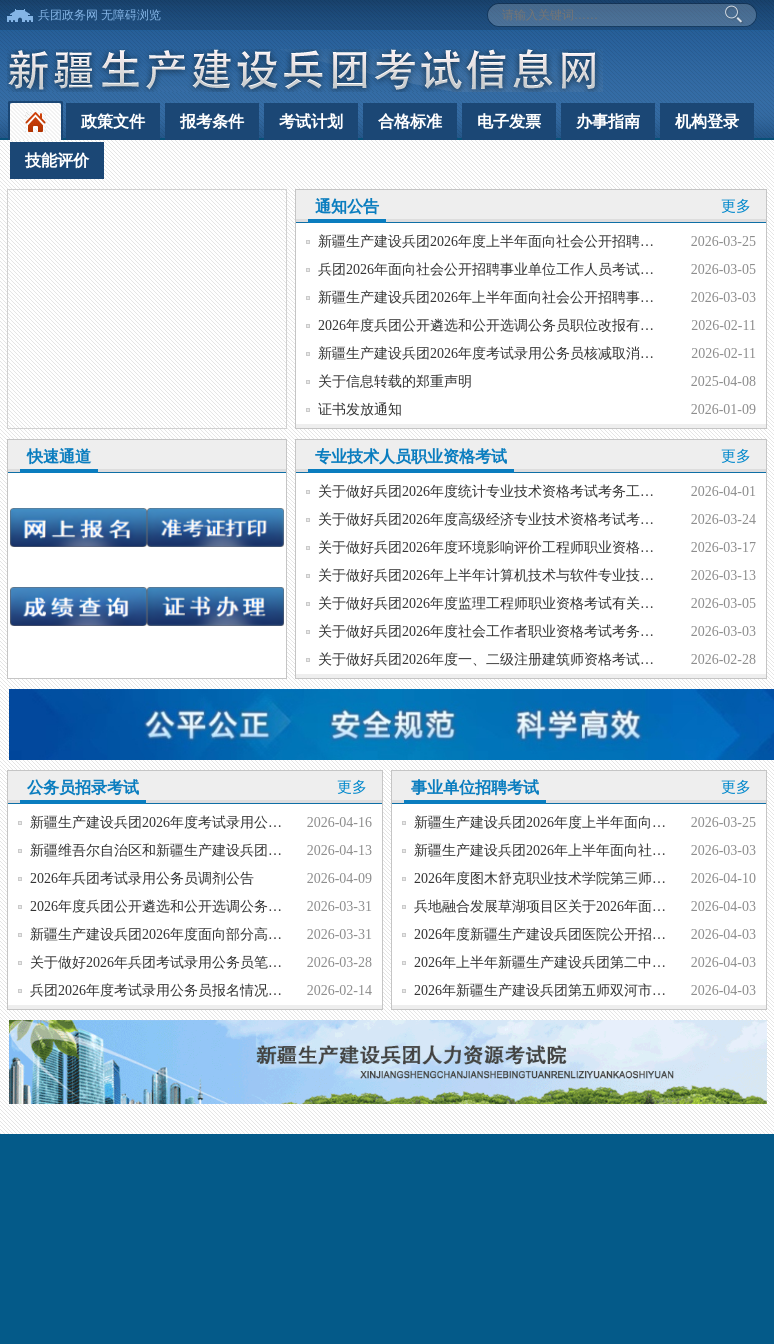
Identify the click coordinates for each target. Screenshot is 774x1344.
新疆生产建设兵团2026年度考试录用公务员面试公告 (191, 822)
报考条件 (212, 121)
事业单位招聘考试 (475, 787)
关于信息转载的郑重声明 (395, 381)
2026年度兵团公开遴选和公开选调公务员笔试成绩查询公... (210, 906)
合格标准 (410, 121)
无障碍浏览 (131, 15)
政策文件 (113, 121)
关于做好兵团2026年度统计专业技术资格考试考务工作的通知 (507, 491)
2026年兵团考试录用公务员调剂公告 (142, 878)
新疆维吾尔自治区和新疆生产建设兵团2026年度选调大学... (210, 850)
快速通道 (59, 456)
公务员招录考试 (83, 787)
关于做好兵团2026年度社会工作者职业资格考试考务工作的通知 (514, 631)
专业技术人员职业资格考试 (411, 456)
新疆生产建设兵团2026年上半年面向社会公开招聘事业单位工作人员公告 (542, 297)
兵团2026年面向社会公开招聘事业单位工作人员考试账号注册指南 (521, 269)
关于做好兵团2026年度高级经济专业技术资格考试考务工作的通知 (521, 519)
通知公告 (347, 206)
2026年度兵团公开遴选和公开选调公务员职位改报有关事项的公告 (521, 325)
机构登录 (707, 121)
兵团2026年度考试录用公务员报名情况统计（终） (184, 990)
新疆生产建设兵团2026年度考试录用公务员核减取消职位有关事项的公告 (542, 353)
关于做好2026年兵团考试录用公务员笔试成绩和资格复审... (210, 962)
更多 (736, 206)
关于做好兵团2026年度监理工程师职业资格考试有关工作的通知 (514, 603)
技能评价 (57, 160)
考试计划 (311, 121)
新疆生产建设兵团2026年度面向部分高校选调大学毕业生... (210, 934)
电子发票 (509, 121)
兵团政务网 (68, 15)
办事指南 (608, 121)
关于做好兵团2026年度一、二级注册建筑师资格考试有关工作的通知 (528, 659)
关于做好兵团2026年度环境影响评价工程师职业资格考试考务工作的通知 (542, 547)
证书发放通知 (360, 409)
